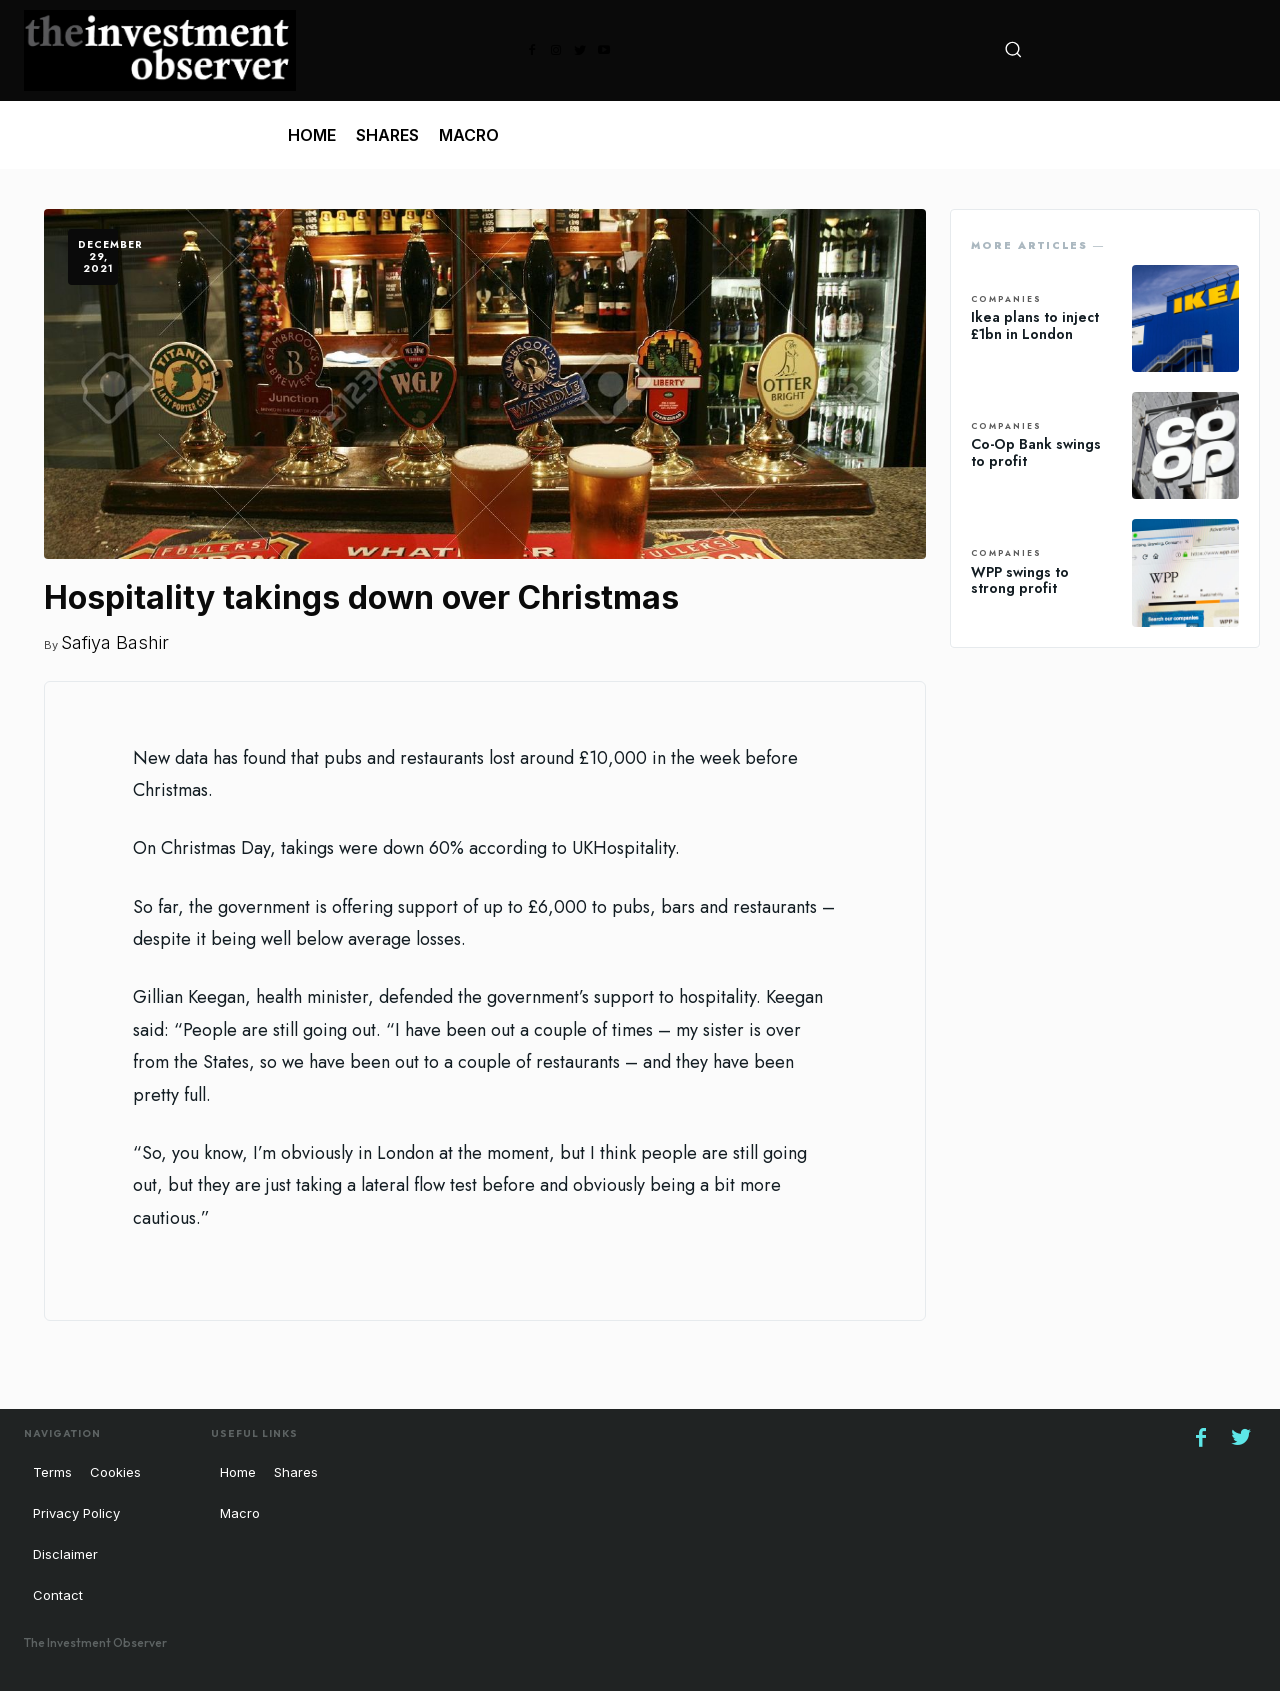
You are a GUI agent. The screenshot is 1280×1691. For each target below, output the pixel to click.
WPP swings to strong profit (1020, 580)
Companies (1006, 300)
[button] (1013, 49)
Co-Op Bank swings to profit (1036, 452)
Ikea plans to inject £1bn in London (1035, 325)
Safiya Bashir (115, 642)
